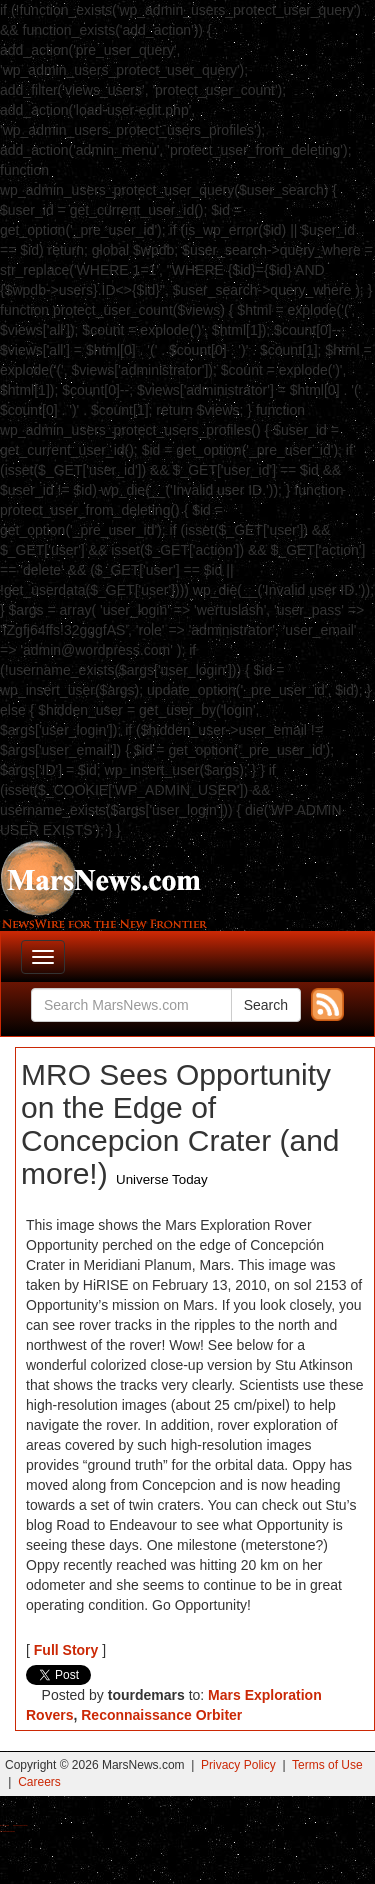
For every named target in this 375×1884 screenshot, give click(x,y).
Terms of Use (327, 1765)
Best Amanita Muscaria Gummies (7, 1831)
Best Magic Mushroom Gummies (20, 1825)
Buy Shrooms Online (4, 1825)
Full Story (66, 1650)
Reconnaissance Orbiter (161, 1715)
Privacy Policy (238, 1765)
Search (266, 1005)
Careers (39, 1782)
